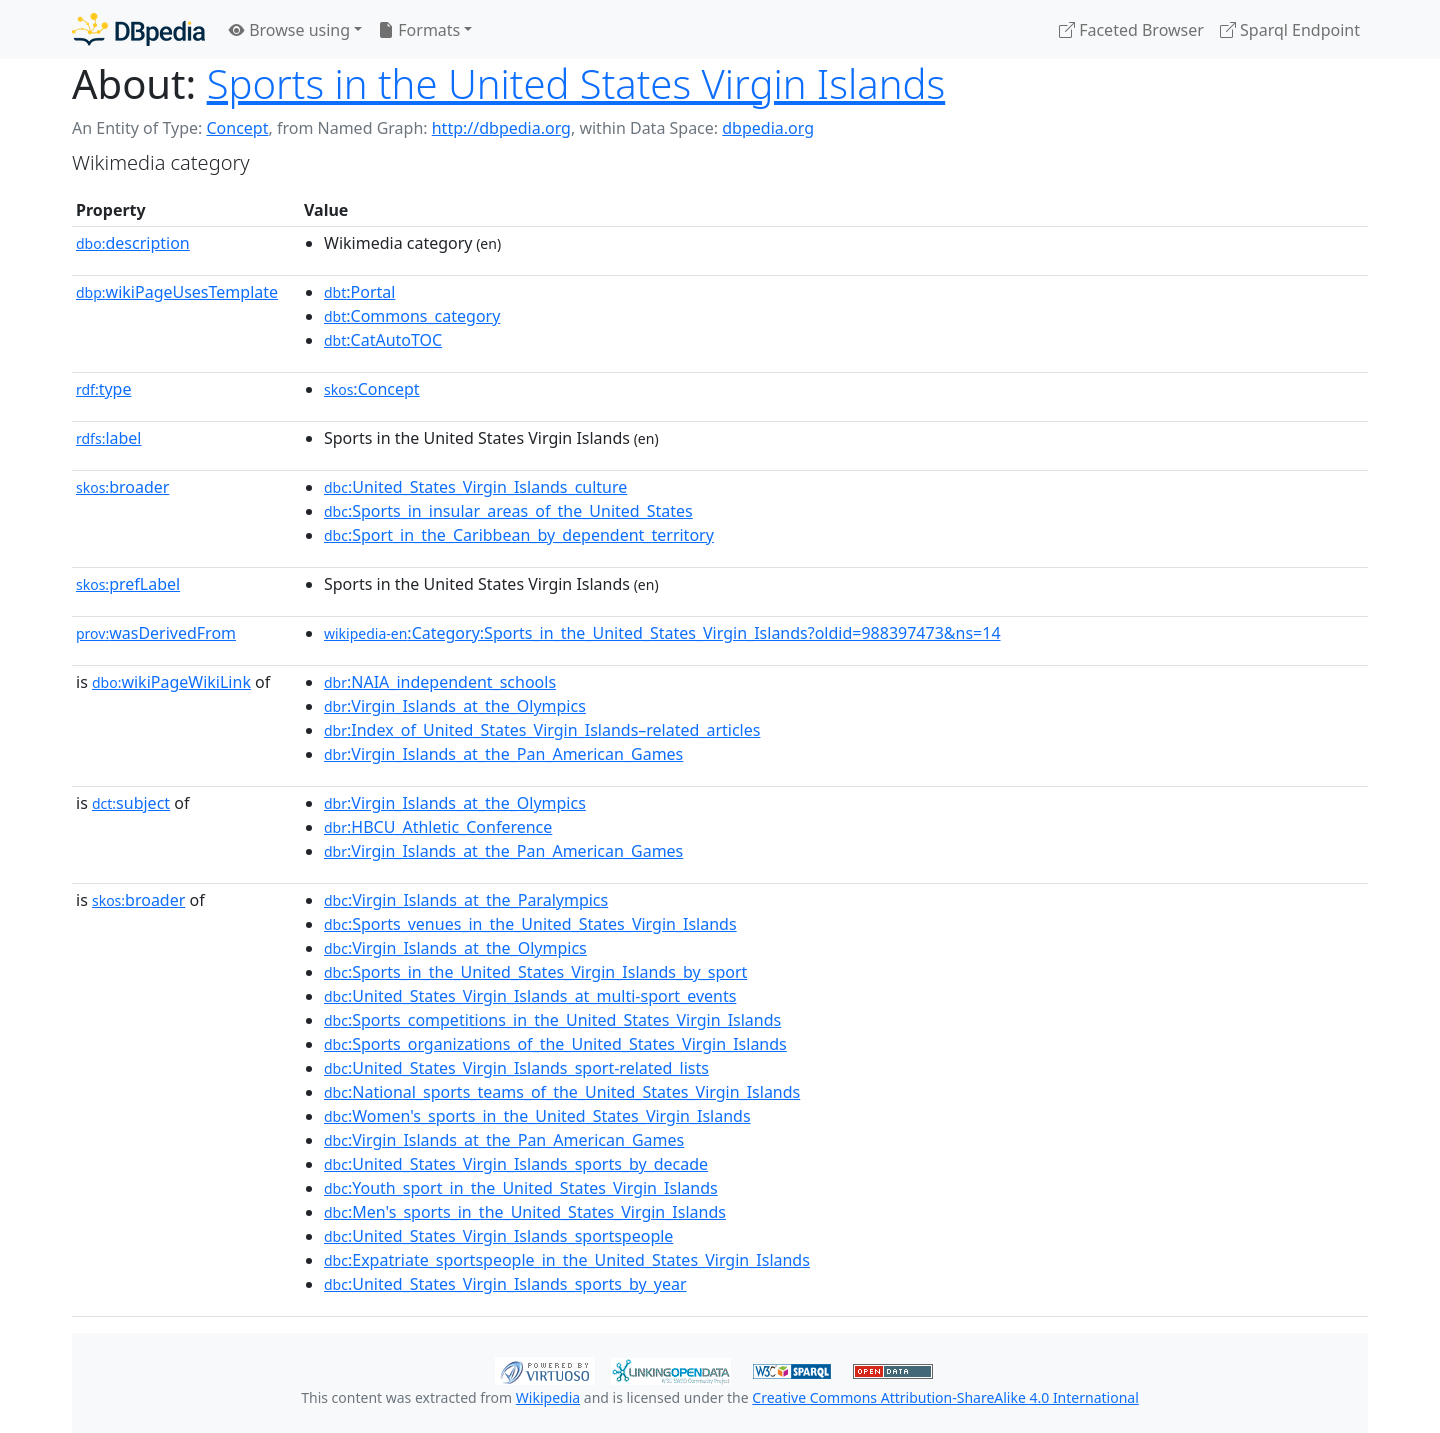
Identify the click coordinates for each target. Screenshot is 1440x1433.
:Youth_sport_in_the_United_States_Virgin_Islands (521, 1188)
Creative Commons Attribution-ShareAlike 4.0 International (945, 1397)
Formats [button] (419, 30)
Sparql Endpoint (1290, 30)
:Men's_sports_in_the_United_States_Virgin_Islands (525, 1212)
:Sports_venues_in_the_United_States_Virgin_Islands (530, 924)
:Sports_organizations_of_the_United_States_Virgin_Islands (555, 1044)
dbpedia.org (768, 128)
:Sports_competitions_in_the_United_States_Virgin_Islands (552, 1020)
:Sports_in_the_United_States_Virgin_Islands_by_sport (535, 972)
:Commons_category (412, 316)
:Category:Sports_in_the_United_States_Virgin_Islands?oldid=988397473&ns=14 (662, 633)
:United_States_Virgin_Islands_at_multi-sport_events (530, 996)
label (109, 438)
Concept (237, 128)
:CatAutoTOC (383, 340)
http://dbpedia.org (501, 128)
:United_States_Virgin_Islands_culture (475, 487)
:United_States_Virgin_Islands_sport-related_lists (516, 1068)
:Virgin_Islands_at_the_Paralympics (466, 900)
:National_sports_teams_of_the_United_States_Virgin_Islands (562, 1092)
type (104, 389)
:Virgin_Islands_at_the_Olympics (455, 706)
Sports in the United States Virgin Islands (576, 83)
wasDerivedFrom (156, 633)
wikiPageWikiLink (171, 682)
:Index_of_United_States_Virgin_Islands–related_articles (542, 730)
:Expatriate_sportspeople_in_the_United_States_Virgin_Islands (567, 1260)
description (133, 243)
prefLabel (128, 584)
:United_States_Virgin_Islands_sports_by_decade (516, 1164)
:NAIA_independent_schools (440, 682)
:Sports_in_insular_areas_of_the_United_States (508, 511)
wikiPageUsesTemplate (177, 292)
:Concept (372, 389)
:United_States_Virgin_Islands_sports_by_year (505, 1284)
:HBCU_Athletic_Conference (438, 827)
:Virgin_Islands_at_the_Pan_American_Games (503, 754)
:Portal (359, 292)
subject (131, 803)
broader (122, 487)
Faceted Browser (1131, 30)
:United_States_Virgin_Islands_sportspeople (498, 1236)
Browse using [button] (289, 30)
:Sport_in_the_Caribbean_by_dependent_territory (519, 535)
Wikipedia (548, 1397)
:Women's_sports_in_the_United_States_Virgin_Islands (537, 1116)
